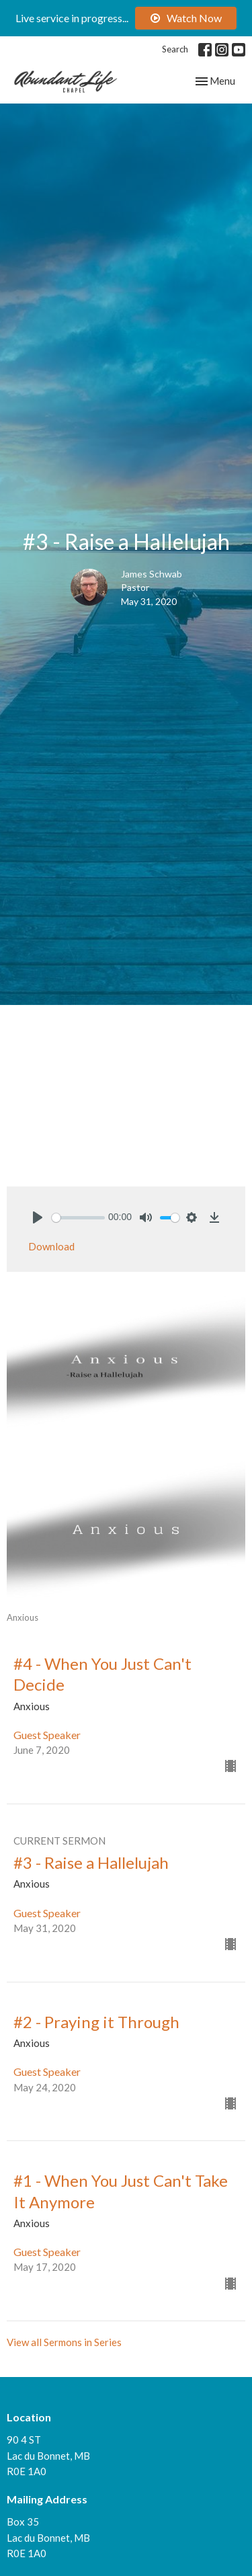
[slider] (78, 1217)
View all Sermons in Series (64, 2342)
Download (51, 1246)
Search (175, 49)
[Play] (37, 1217)
